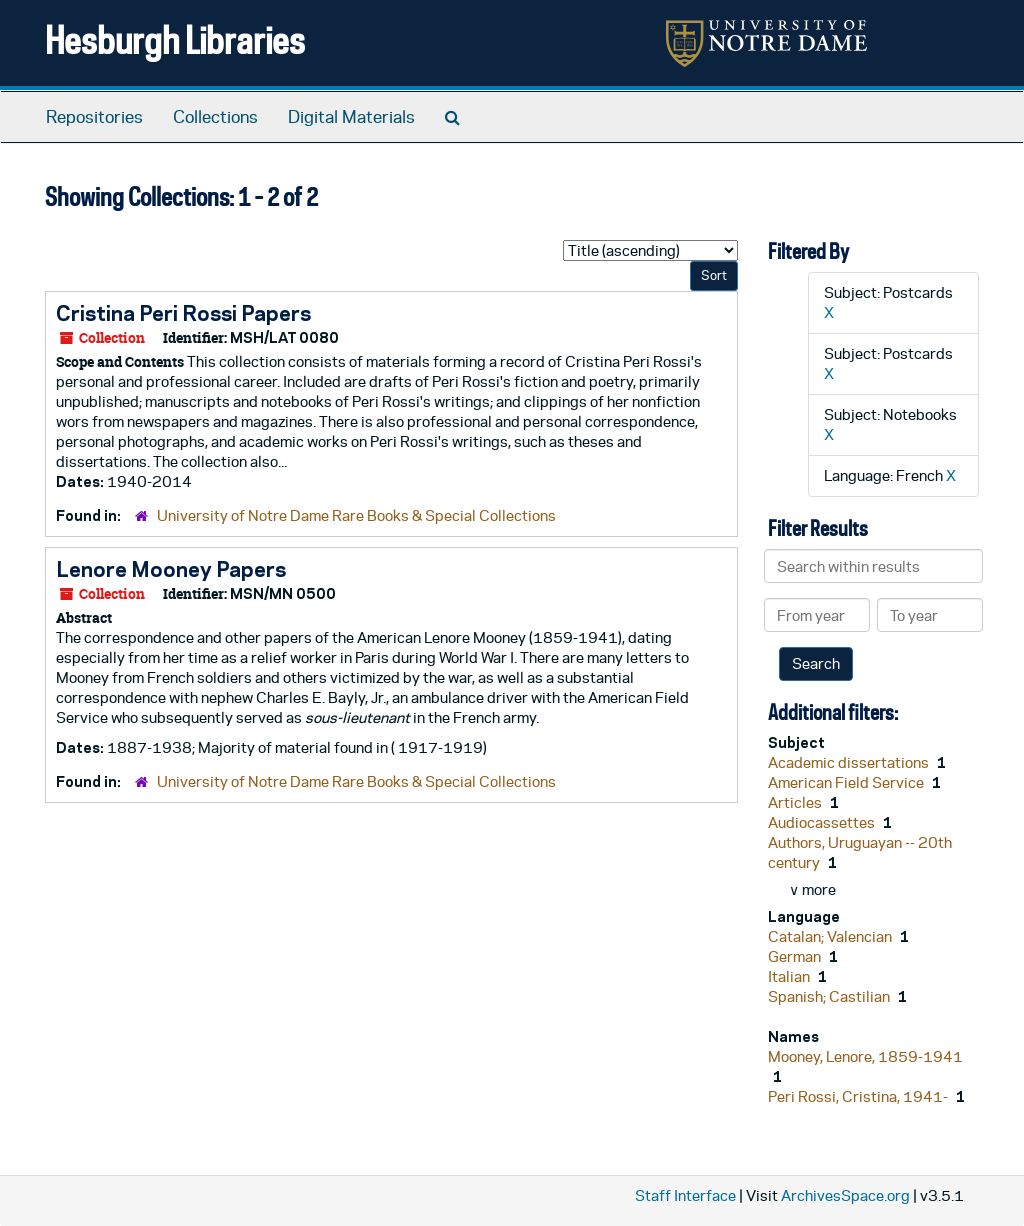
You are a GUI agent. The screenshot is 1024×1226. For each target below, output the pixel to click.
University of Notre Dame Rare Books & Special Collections (356, 515)
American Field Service (847, 782)
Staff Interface (685, 1195)
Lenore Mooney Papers (171, 569)
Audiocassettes (823, 822)
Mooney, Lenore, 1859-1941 (865, 1056)
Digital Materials (351, 117)
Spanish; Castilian (830, 996)
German (796, 956)
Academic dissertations (850, 762)
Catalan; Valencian (831, 936)
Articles (796, 802)
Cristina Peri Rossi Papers (183, 313)
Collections (215, 117)
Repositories (94, 117)
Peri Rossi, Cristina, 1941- (859, 1096)
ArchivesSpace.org (845, 1195)
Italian (790, 976)
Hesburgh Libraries (175, 39)
